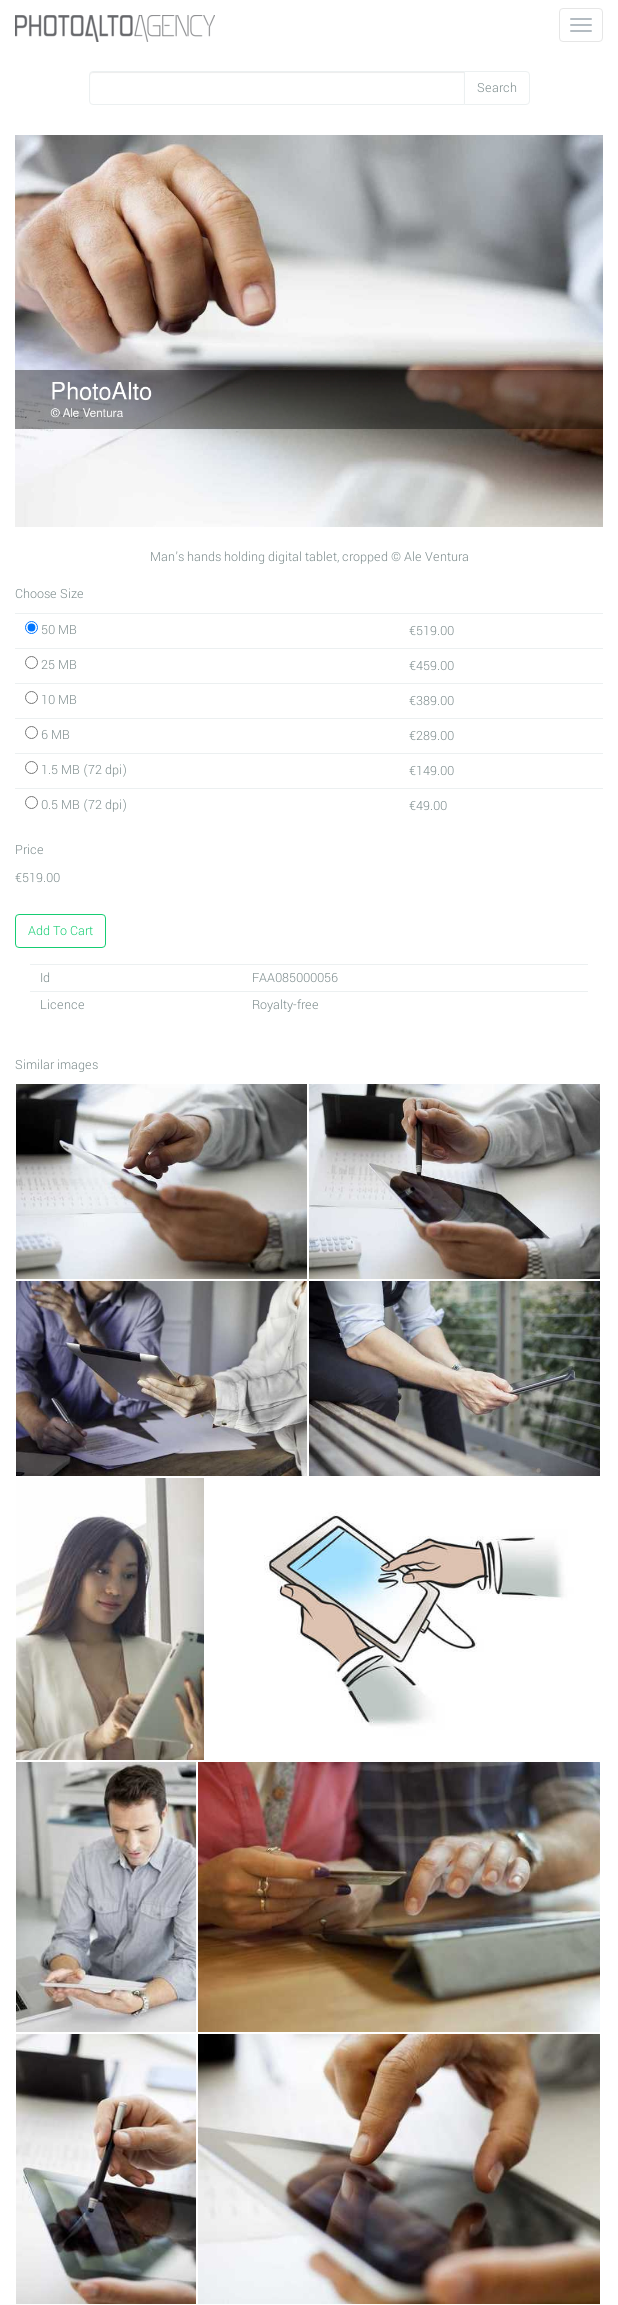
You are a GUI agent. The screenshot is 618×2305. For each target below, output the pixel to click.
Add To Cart (60, 931)
